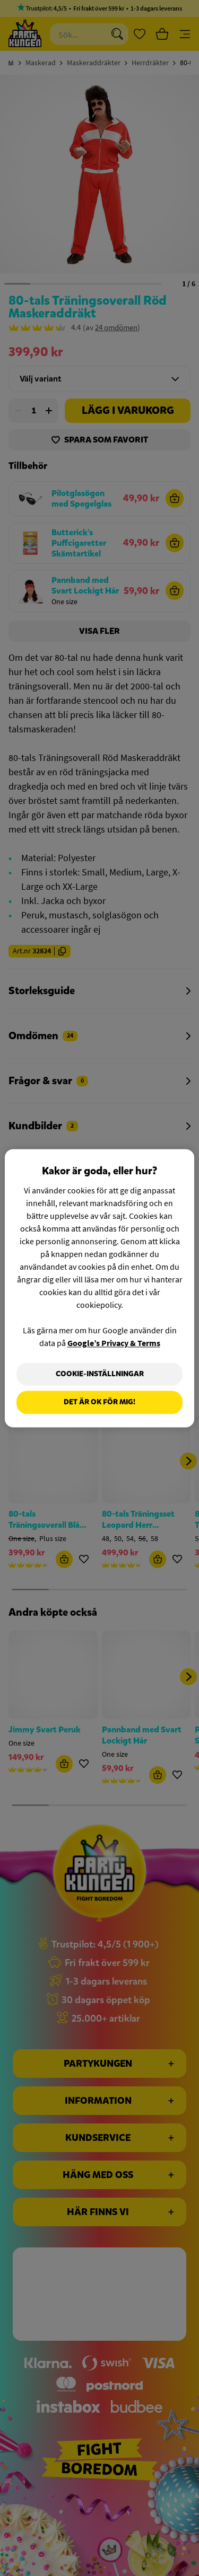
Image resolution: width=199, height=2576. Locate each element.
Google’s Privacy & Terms (113, 1343)
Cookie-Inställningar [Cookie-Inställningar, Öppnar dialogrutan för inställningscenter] (100, 1374)
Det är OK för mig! (99, 1402)
